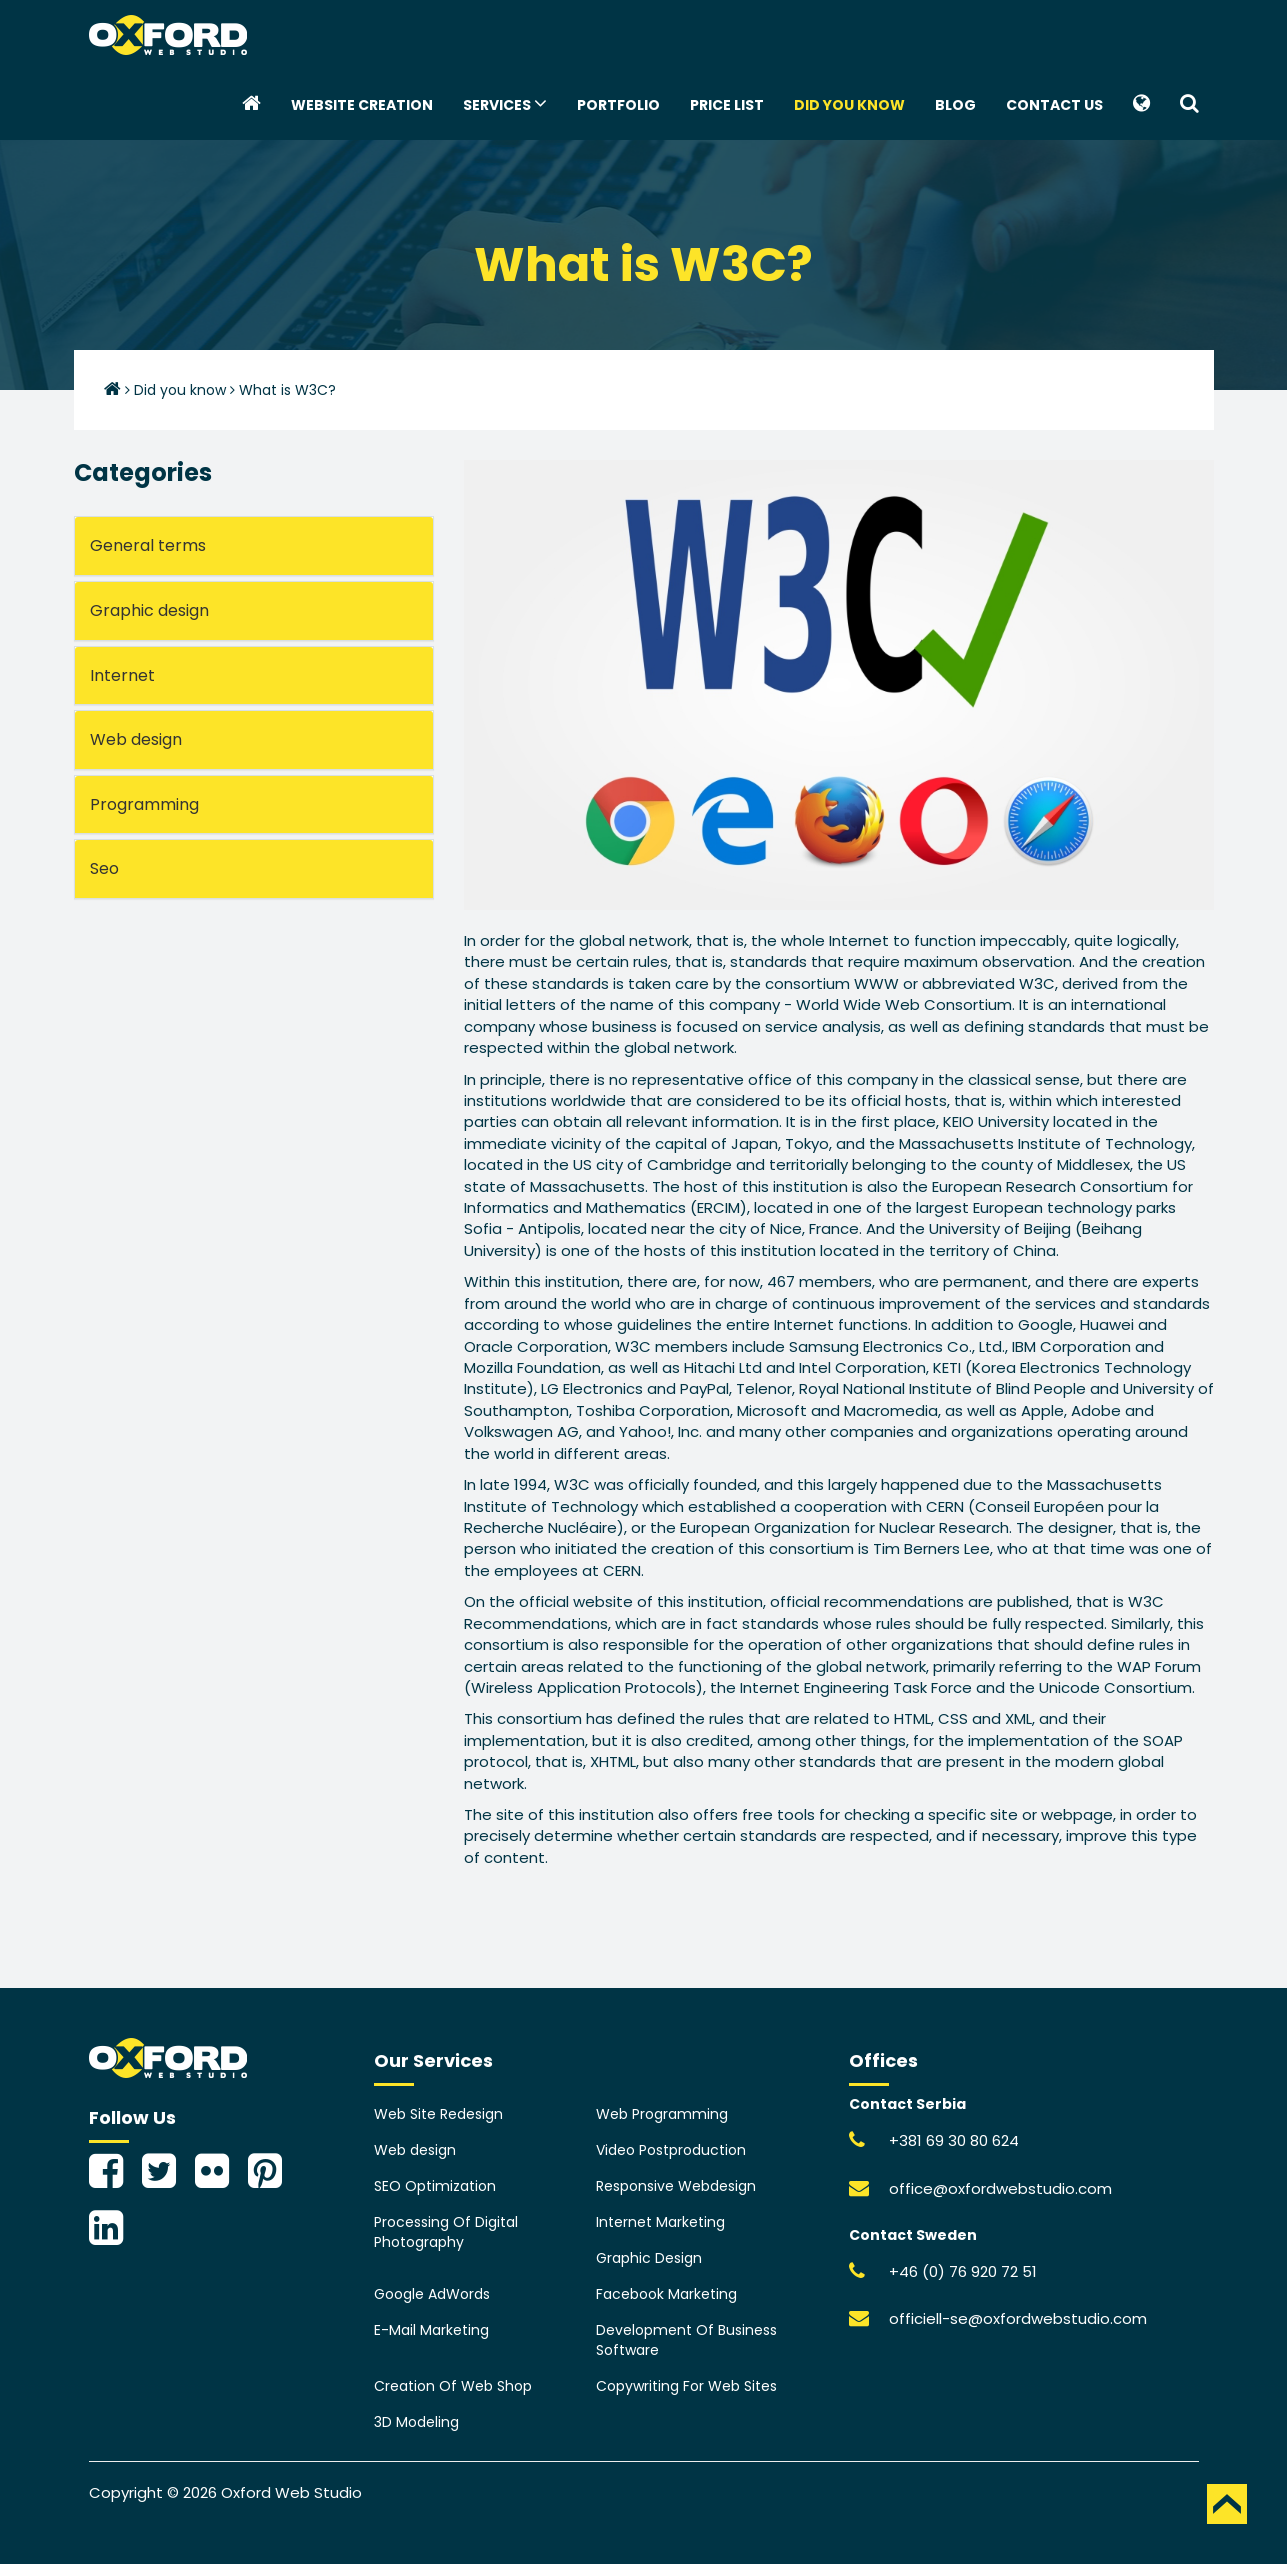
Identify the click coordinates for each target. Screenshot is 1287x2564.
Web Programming (662, 2114)
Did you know (849, 105)
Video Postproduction (671, 2150)
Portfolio (618, 105)
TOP (1227, 2504)
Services (505, 104)
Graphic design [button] (149, 610)
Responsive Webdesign (676, 2186)
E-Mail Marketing (431, 2330)
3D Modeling (416, 2422)
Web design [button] (136, 739)
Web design (415, 2150)
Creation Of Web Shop (453, 2386)
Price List (727, 105)
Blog (955, 105)
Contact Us (1054, 105)
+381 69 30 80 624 (954, 2140)
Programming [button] (144, 804)
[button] (1141, 105)
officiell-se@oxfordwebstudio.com (1018, 2318)
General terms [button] (148, 545)
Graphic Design (649, 2258)
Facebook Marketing (666, 2294)
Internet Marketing (660, 2222)
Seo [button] (104, 868)
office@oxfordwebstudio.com (1000, 2188)
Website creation (362, 105)
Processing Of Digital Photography (446, 2232)
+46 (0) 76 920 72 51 (963, 2271)
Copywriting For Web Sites (686, 2386)
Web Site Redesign (438, 2114)
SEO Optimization (435, 2186)
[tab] (254, 546)
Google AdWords (432, 2294)
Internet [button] (122, 675)
